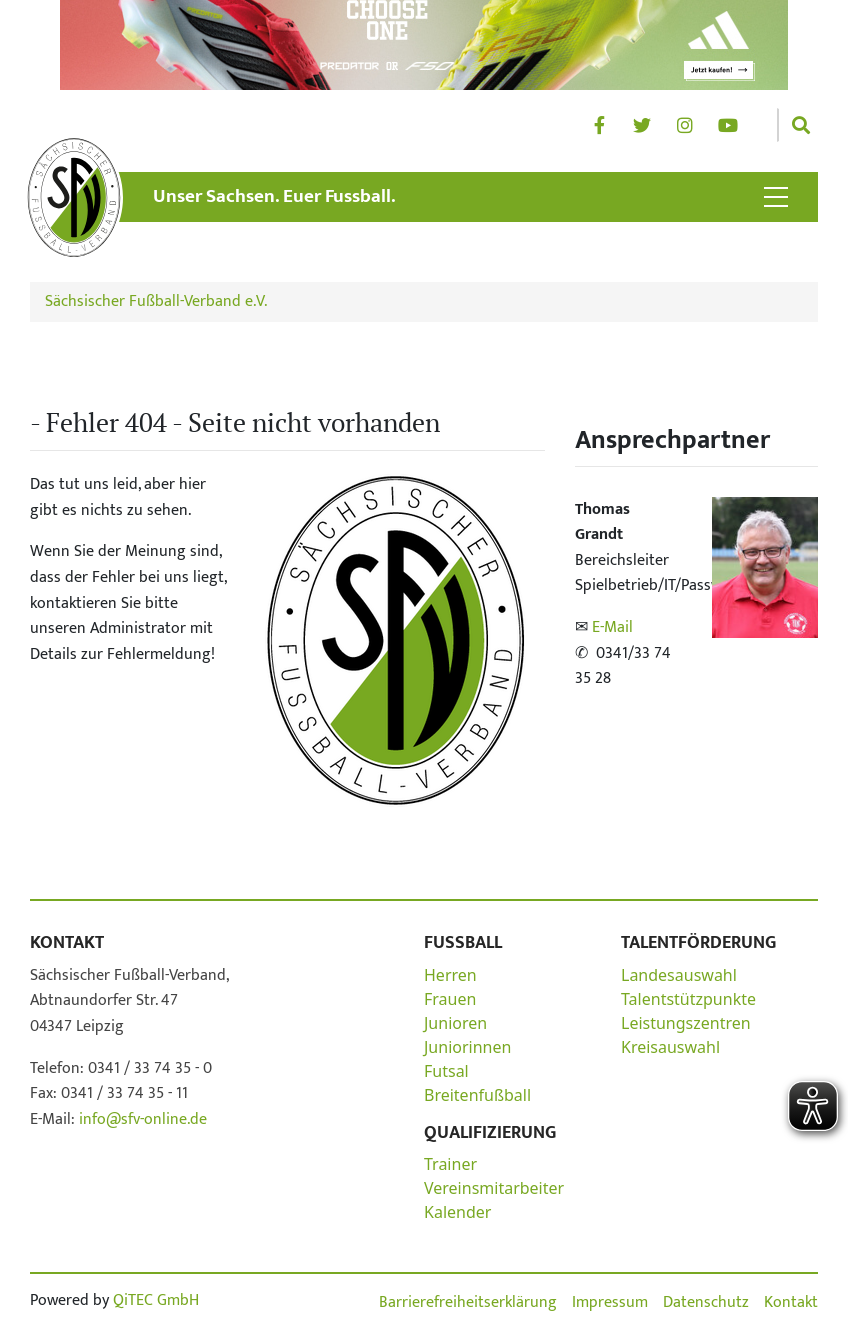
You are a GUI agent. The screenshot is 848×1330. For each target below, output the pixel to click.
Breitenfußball (477, 1095)
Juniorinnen (467, 1047)
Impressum (610, 1302)
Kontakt (67, 943)
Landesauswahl (679, 975)
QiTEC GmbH (156, 1300)
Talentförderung (698, 943)
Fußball (463, 943)
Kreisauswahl (670, 1047)
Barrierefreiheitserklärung (468, 1302)
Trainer (450, 1164)
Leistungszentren (686, 1023)
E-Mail (612, 627)
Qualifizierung (490, 1133)
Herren (450, 975)
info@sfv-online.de (141, 1119)
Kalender (457, 1212)
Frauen (450, 999)
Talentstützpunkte (688, 999)
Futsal (446, 1071)
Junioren (455, 1023)
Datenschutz (706, 1302)
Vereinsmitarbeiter (494, 1188)
